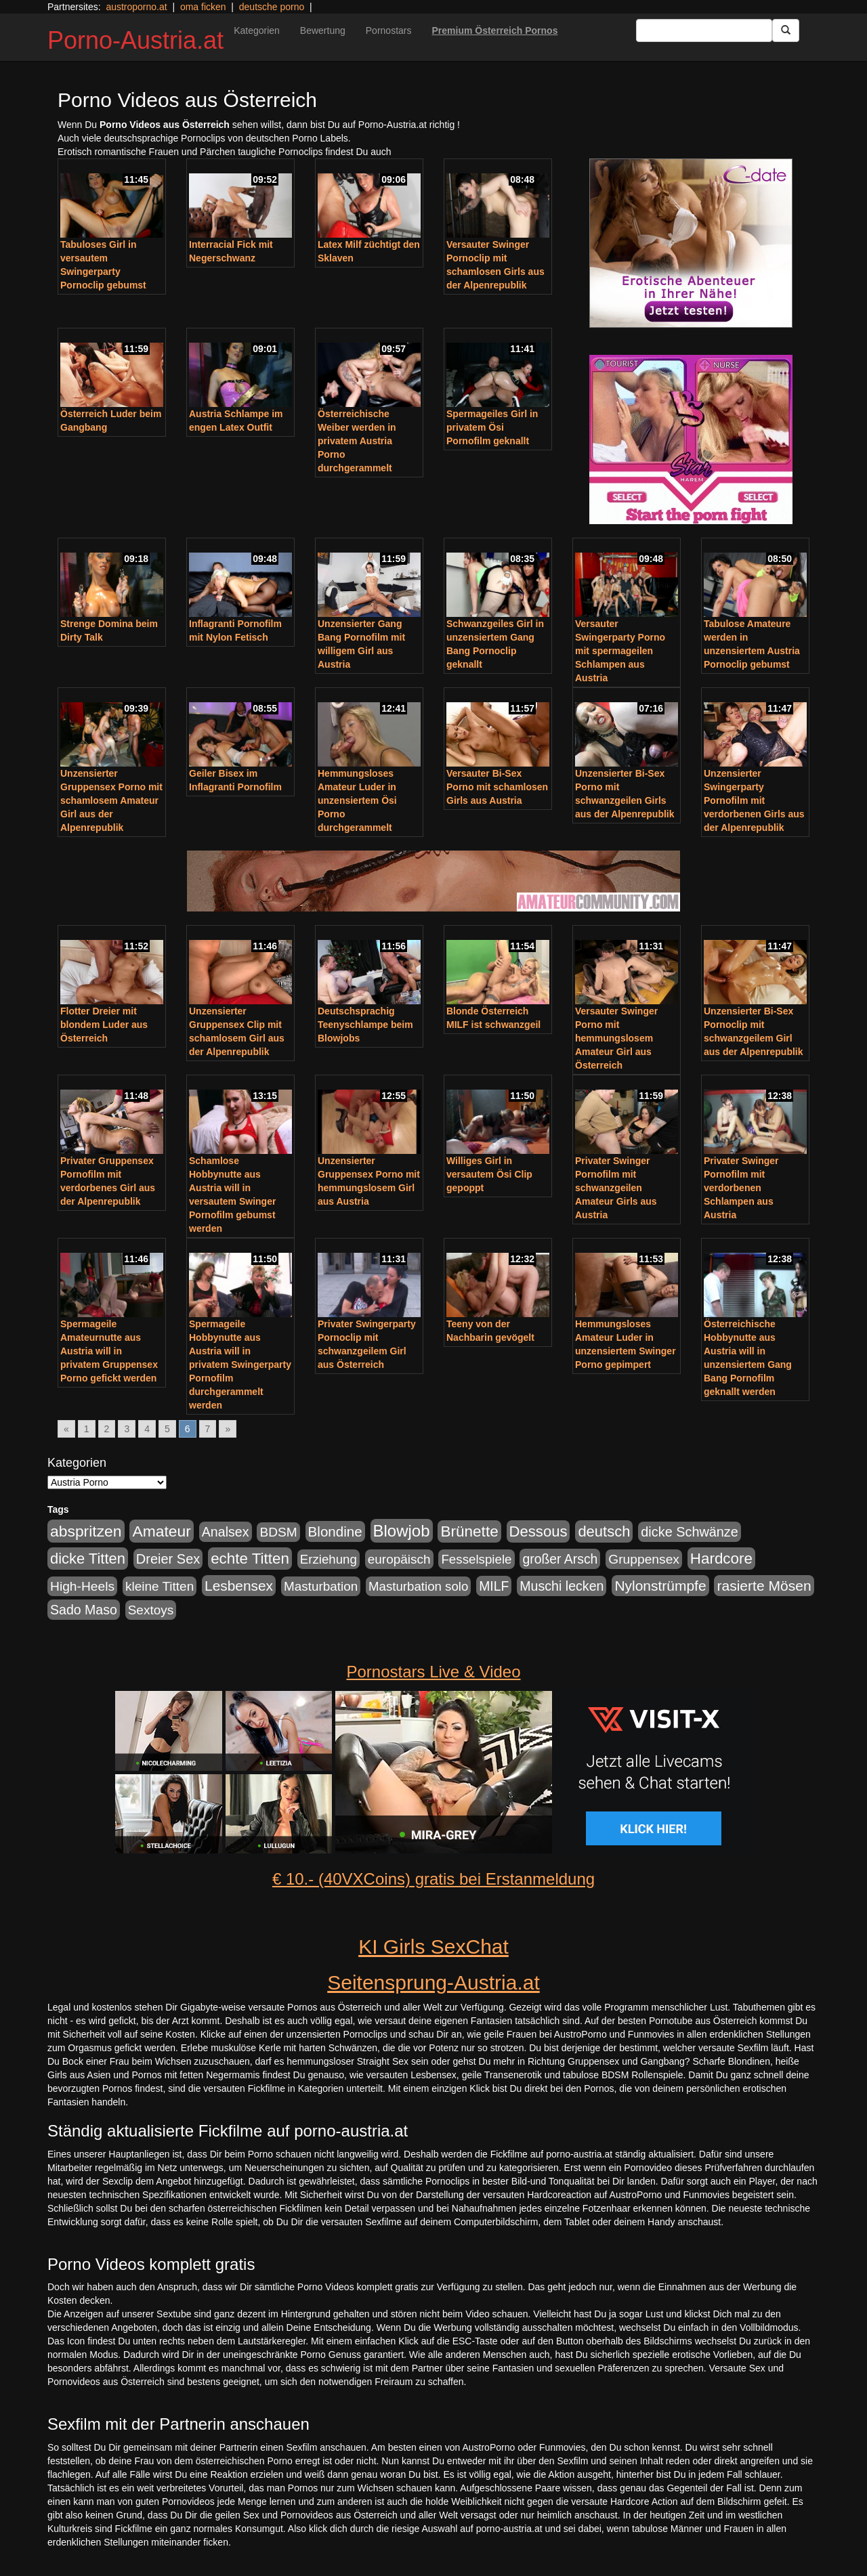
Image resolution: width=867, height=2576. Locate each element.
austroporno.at (136, 6)
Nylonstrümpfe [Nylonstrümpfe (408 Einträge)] (660, 1585)
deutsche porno (272, 6)
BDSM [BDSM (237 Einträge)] (278, 1532)
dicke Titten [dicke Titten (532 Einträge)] (87, 1558)
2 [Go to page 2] (107, 1428)
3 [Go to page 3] (126, 1428)
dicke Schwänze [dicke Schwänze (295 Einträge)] (689, 1531)
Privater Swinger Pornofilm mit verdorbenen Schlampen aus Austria (741, 1187)
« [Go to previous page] (66, 1428)
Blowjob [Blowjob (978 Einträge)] (401, 1531)
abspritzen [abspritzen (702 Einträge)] (86, 1531)
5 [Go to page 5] (167, 1428)
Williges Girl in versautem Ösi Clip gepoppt (489, 1174)
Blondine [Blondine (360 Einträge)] (335, 1531)
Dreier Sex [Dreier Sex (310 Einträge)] (168, 1558)
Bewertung (322, 30)
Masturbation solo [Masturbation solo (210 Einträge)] (418, 1586)
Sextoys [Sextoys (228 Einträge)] (150, 1610)
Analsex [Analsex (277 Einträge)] (225, 1531)
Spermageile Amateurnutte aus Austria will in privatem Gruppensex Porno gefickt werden (109, 1350)
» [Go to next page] (227, 1428)
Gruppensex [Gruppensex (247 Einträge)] (643, 1559)
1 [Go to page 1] (86, 1428)
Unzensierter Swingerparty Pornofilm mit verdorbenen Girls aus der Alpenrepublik (754, 800)
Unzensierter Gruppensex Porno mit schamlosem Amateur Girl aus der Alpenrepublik (111, 800)
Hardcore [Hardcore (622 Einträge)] (721, 1558)
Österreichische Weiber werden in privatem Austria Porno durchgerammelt (357, 440)
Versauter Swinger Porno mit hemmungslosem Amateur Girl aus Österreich (616, 1038)
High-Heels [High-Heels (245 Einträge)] (82, 1586)
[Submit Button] (785, 30)
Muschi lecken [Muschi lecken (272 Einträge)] (562, 1586)
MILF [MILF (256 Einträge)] (494, 1586)
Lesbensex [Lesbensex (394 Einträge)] (239, 1585)
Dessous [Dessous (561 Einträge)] (538, 1531)
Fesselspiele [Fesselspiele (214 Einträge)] (476, 1559)
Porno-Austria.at (135, 40)
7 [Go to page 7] (208, 1428)
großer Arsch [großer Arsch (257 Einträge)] (559, 1558)
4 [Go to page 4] (147, 1428)
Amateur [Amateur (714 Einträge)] (161, 1531)
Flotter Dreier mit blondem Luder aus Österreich (104, 1025)
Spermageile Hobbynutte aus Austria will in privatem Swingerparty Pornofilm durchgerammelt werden (240, 1364)
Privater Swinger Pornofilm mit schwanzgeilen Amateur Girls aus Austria (616, 1187)
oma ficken (203, 6)
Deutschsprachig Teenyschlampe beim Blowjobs (365, 1025)
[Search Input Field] (704, 30)
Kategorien (257, 30)
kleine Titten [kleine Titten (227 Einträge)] (159, 1586)
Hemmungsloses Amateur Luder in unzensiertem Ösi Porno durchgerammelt (357, 800)
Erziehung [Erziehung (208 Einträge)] (328, 1559)
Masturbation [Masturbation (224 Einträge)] (321, 1586)
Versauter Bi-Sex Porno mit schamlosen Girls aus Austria (497, 787)
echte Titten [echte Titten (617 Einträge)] (250, 1558)
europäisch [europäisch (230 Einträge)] (399, 1559)
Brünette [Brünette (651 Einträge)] (469, 1531)
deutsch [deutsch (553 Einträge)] (604, 1531)
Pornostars (389, 30)
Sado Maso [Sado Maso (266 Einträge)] (83, 1609)
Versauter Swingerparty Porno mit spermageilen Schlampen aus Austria (620, 650)
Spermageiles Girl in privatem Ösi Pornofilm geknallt (492, 427)
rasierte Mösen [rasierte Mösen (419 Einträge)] (764, 1585)
